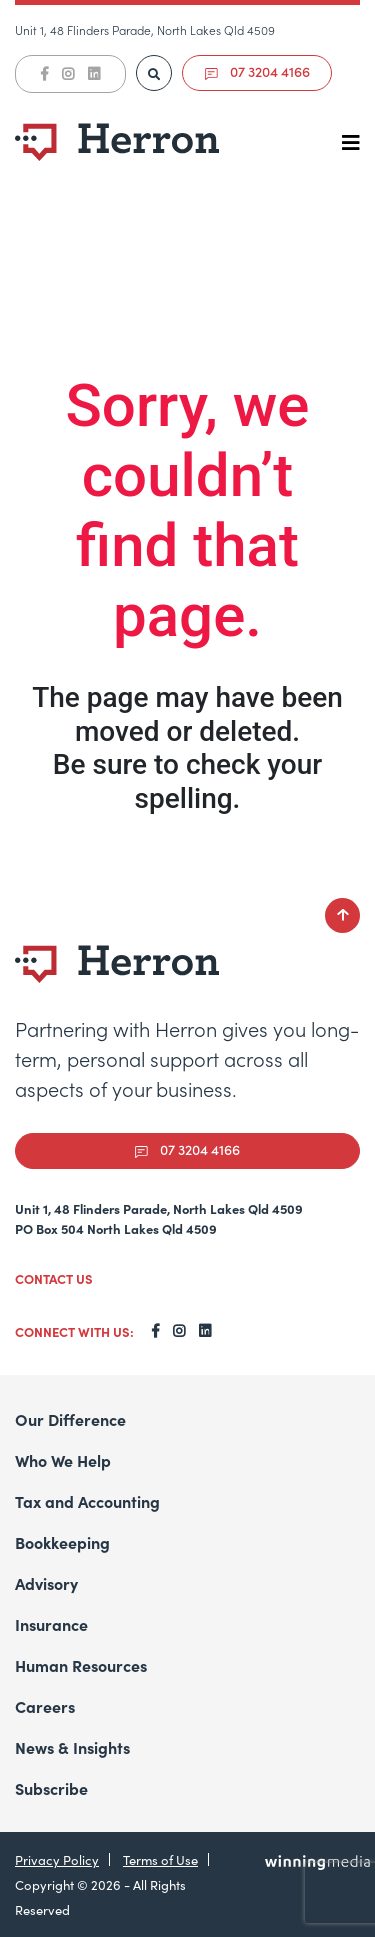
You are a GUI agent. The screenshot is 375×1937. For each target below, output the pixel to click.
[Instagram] (68, 74)
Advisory (46, 1583)
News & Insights (72, 1747)
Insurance (51, 1624)
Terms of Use (160, 1859)
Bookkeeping (62, 1542)
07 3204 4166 (257, 71)
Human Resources (81, 1665)
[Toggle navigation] (351, 142)
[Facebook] (44, 74)
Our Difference (70, 1419)
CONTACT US (54, 1278)
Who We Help (63, 1460)
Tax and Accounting (87, 1501)
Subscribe (51, 1788)
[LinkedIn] (94, 74)
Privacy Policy (57, 1859)
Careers (45, 1706)
